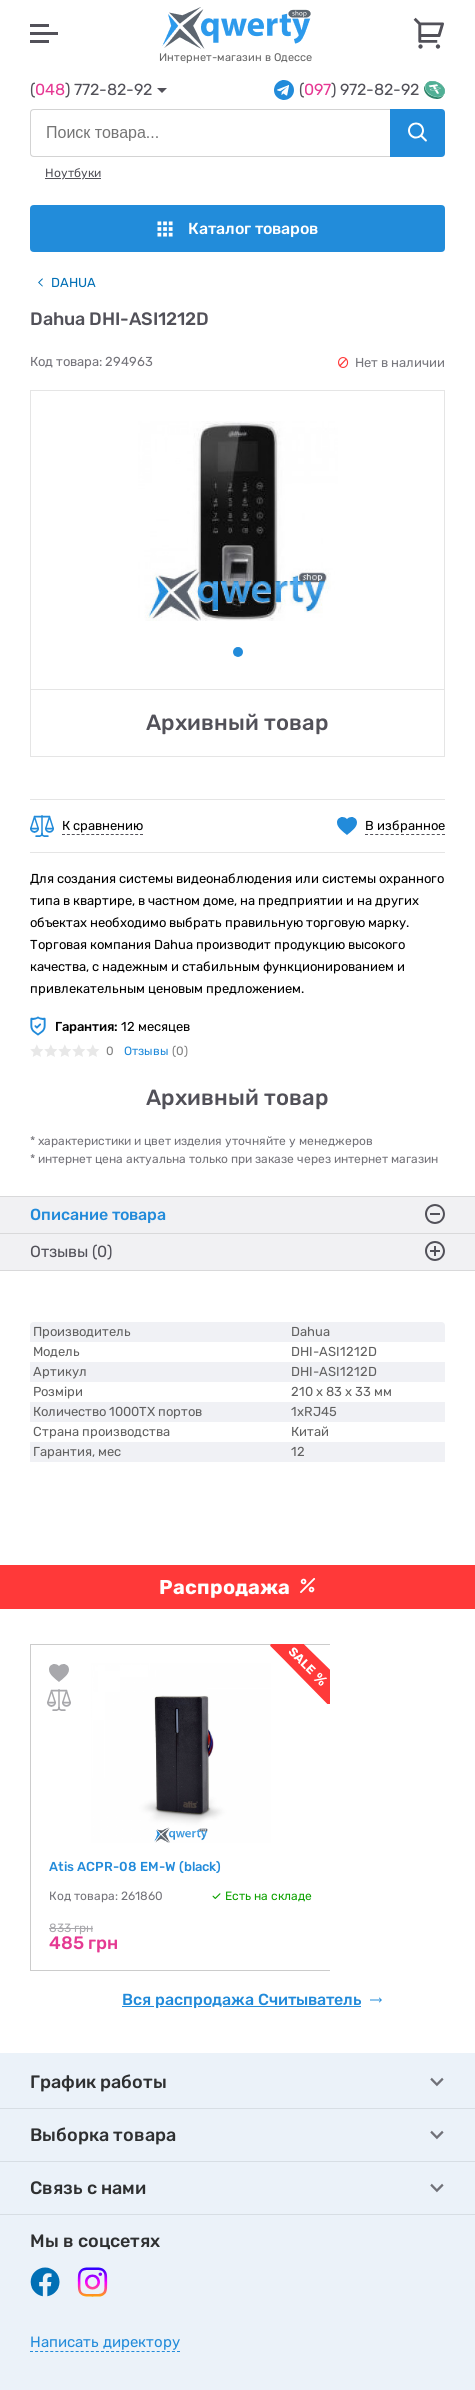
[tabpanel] (237, 521)
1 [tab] (238, 652)
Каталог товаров (237, 228)
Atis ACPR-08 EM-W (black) (135, 1866)
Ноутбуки (73, 173)
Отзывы (146, 1051)
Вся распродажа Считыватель (252, 2000)
